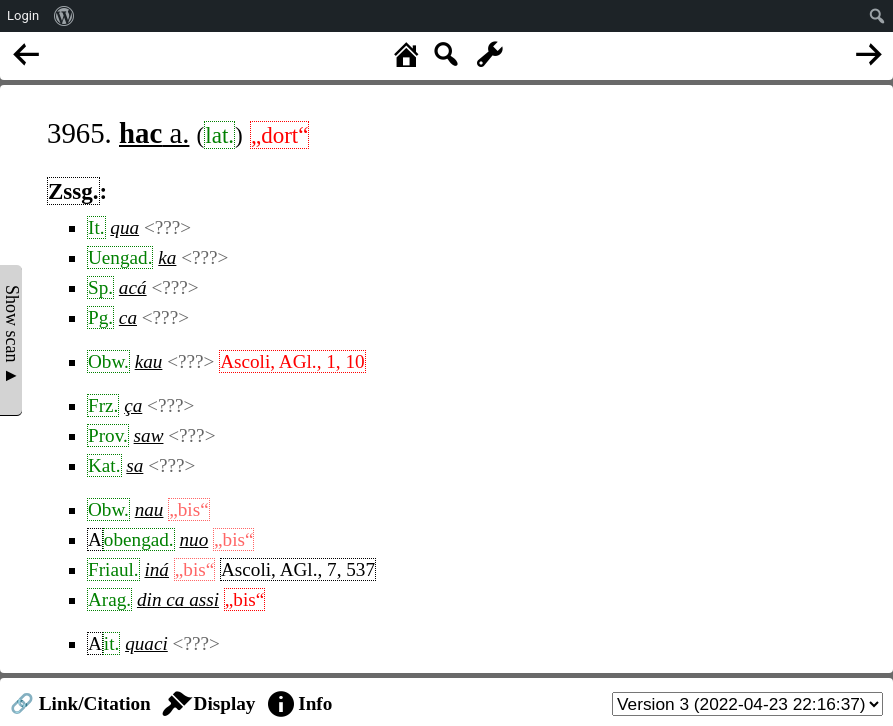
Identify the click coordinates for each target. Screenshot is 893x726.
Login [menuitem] (23, 15)
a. (154, 133)
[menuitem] (64, 16)
